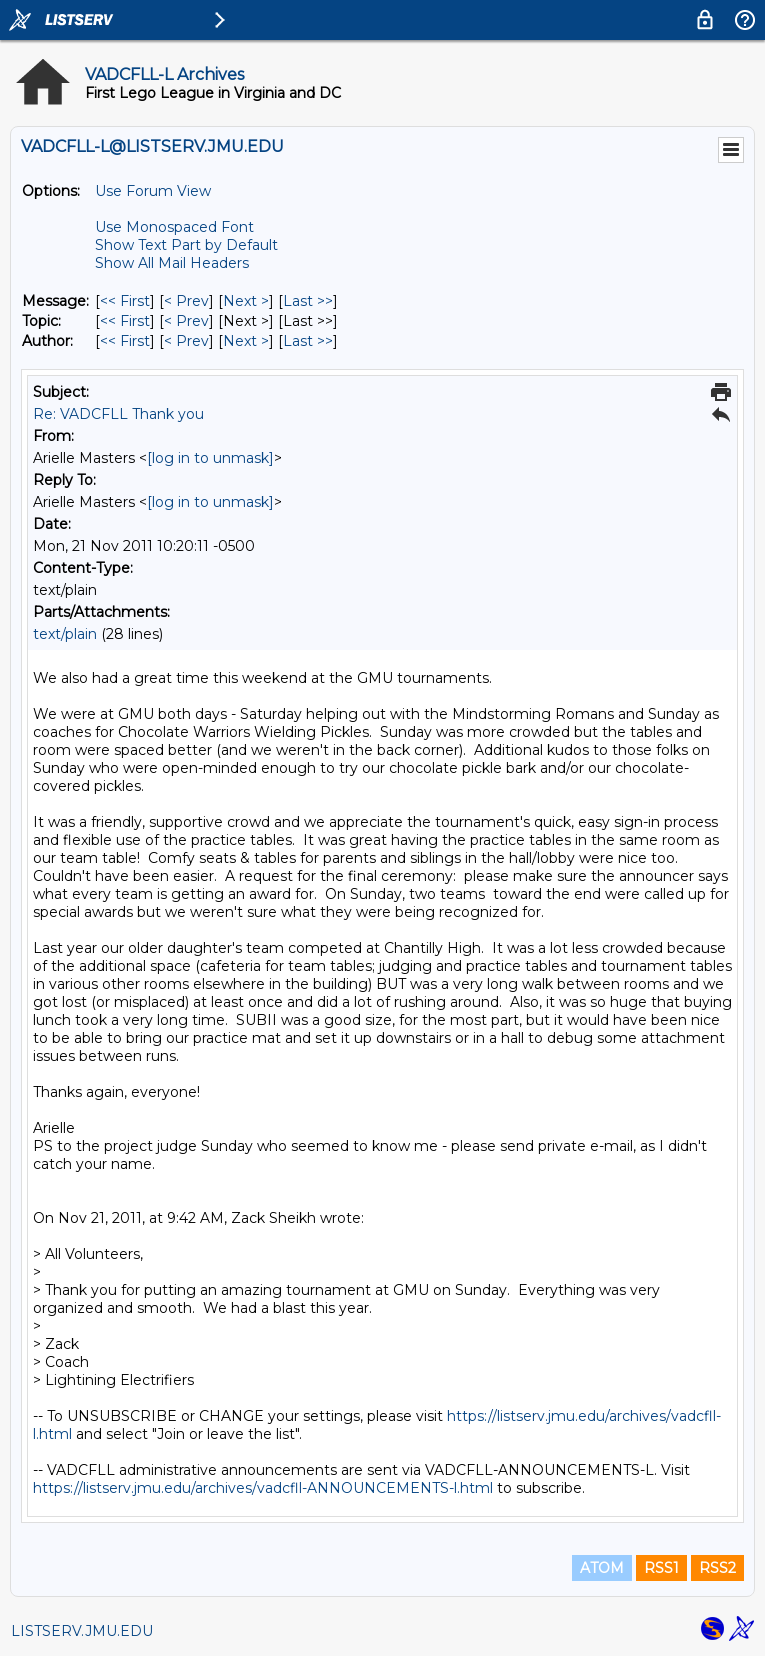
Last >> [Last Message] (308, 301)
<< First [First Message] (125, 301)
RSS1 (661, 1568)
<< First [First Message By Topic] (125, 321)
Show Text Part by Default (186, 245)
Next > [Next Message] (246, 301)
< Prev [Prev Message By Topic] (186, 321)
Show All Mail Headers (172, 263)
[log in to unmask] (210, 458)
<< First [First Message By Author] (125, 341)
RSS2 (717, 1568)
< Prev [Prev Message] (186, 301)
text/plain (65, 634)
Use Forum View (153, 191)
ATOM (602, 1568)
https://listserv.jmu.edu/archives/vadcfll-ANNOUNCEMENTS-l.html (263, 1488)
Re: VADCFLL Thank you (118, 414)
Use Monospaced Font (174, 227)
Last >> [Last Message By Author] (308, 341)
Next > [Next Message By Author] (246, 341)
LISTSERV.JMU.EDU (82, 1631)
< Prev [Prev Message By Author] (186, 341)
